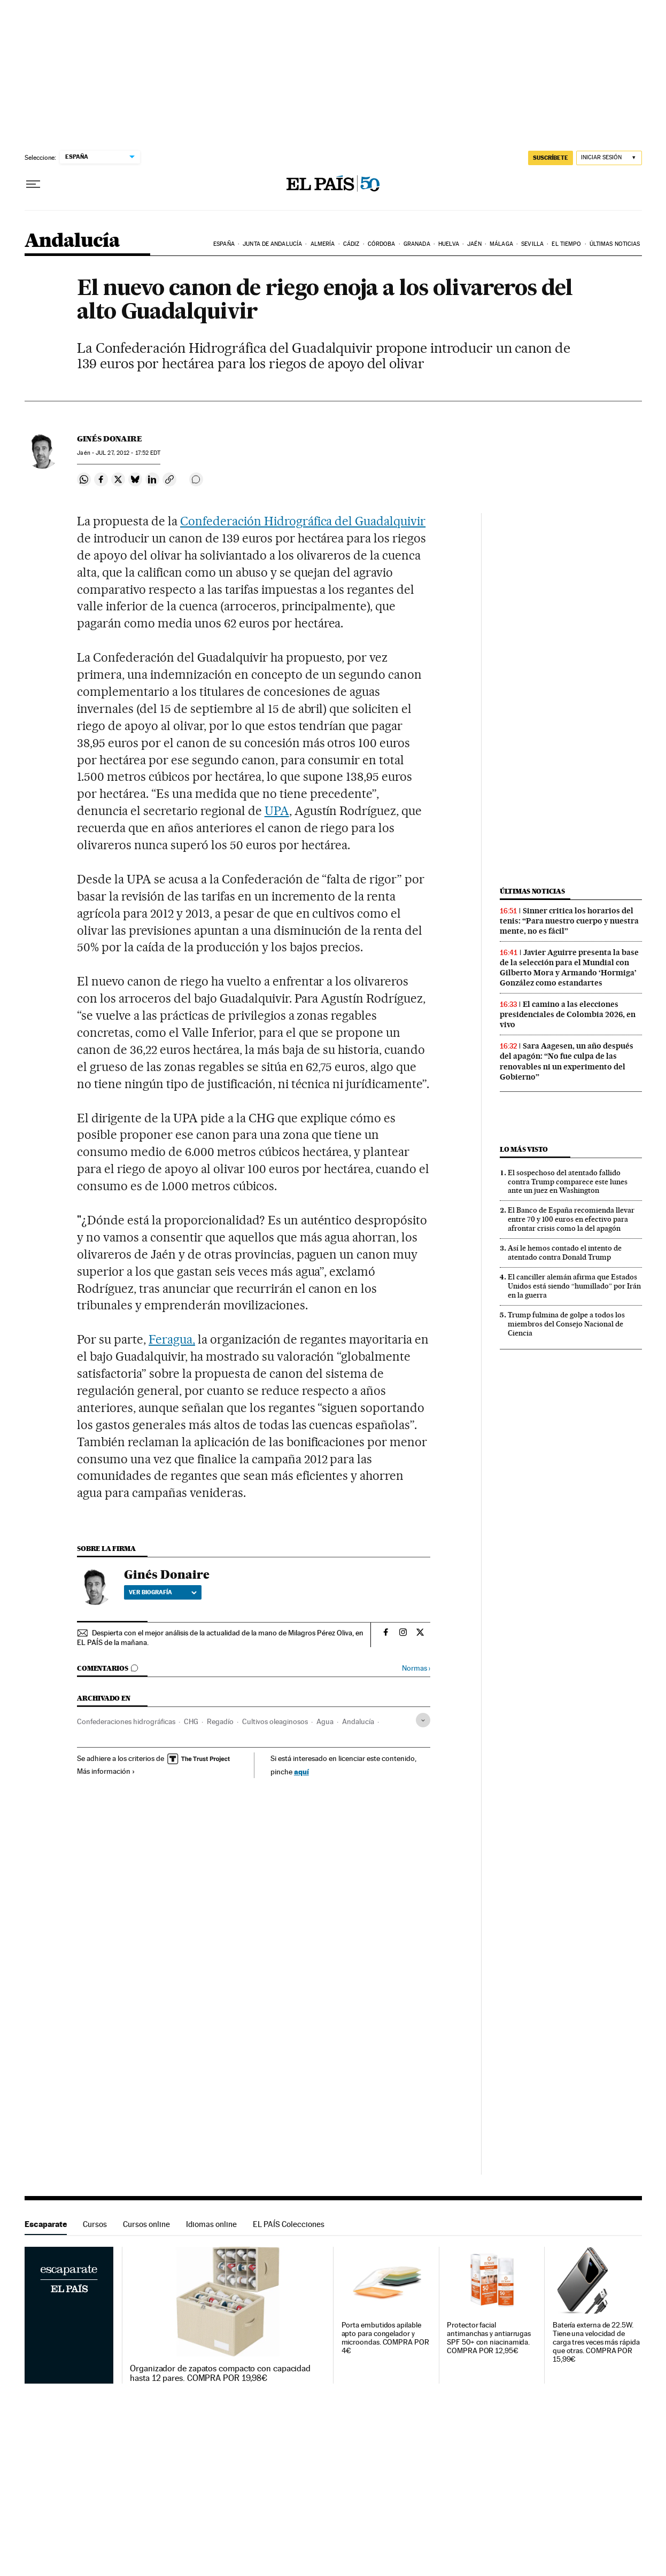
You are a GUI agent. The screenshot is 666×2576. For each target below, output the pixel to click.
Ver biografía (163, 1592)
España (224, 243)
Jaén (474, 243)
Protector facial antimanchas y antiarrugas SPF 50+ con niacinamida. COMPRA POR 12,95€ (489, 2338)
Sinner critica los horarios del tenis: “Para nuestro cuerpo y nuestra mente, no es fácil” (569, 921)
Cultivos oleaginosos (275, 1721)
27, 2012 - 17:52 (128, 452)
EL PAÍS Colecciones (288, 2224)
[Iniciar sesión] (609, 158)
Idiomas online (211, 2224)
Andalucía (72, 241)
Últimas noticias (615, 243)
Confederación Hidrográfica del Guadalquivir (302, 521)
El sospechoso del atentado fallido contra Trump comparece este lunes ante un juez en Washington (568, 1181)
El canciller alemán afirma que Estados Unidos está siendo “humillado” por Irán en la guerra (574, 1286)
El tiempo (566, 243)
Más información (106, 1771)
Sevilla (532, 243)
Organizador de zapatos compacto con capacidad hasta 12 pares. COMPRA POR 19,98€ (220, 2373)
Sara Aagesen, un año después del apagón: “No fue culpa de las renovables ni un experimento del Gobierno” (566, 1061)
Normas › (416, 1668)
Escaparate (46, 2224)
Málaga (501, 243)
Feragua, (172, 1339)
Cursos (95, 2224)
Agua (325, 1721)
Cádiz (351, 243)
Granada (417, 243)
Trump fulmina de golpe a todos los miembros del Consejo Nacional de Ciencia (566, 1323)
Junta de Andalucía (272, 243)
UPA (277, 810)
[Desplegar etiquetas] (423, 1720)
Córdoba (382, 243)
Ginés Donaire (109, 439)
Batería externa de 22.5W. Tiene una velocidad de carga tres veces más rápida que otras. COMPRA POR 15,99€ (596, 2342)
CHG (191, 1721)
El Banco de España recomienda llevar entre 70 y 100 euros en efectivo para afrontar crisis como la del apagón (571, 1219)
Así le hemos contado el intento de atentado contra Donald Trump (565, 1252)
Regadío (220, 1721)
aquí (301, 1771)
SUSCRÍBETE (550, 157)
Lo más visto (524, 1149)
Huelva (448, 243)
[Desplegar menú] (33, 184)
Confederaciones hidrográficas (126, 1721)
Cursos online (146, 2224)
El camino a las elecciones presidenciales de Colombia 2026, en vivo (568, 1014)
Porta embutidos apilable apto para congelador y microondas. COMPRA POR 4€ (385, 2338)
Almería (323, 243)
